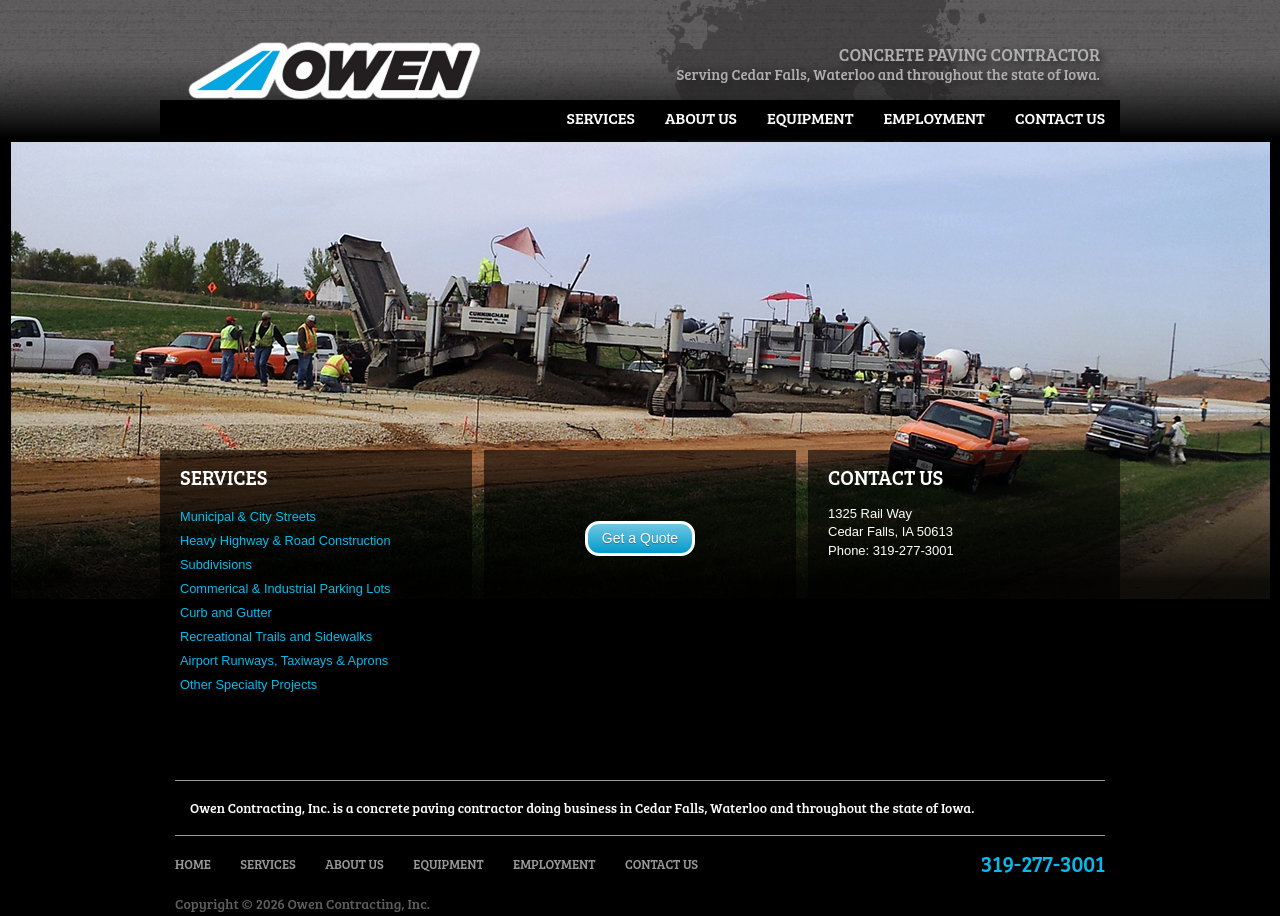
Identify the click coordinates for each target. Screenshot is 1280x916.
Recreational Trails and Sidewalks (276, 636)
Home (193, 864)
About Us (701, 117)
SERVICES (223, 477)
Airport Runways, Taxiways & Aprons (284, 660)
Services (601, 117)
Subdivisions (216, 564)
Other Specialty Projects (248, 684)
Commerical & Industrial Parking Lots (285, 588)
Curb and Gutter (226, 612)
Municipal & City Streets (248, 516)
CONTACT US (885, 477)
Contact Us (1060, 117)
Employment (934, 117)
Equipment (810, 117)
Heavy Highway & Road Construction (285, 540)
